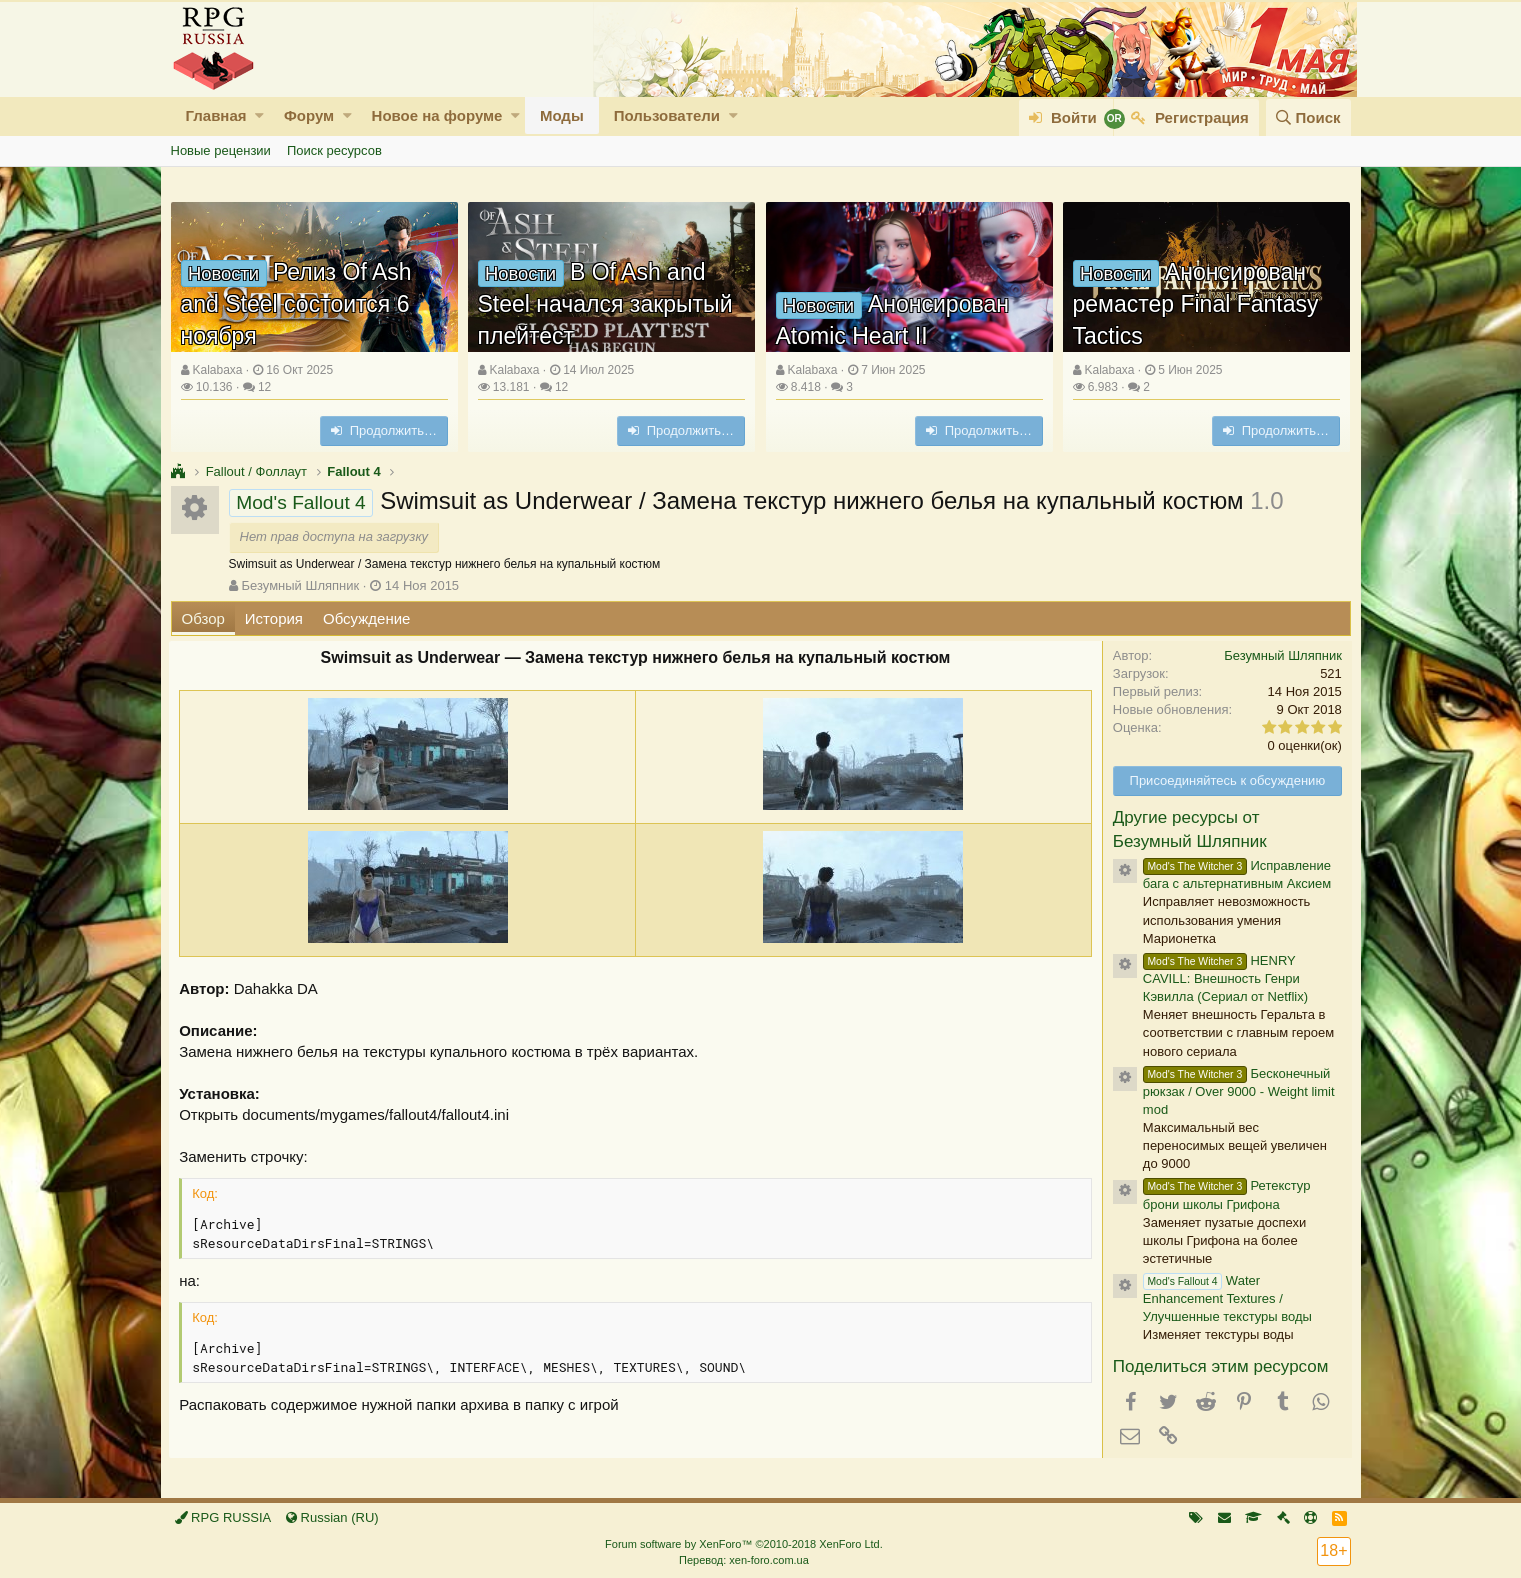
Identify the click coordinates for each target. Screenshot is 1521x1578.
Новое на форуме (437, 115)
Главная (216, 115)
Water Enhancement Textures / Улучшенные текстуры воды (1226, 1298)
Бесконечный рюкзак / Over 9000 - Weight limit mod (1238, 1091)
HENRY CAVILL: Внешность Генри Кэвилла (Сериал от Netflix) (1224, 978)
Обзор (203, 618)
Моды (562, 115)
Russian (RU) (332, 1517)
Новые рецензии (221, 150)
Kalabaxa (217, 370)
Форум (309, 115)
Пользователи (667, 115)
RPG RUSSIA (223, 1517)
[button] (259, 115)
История (274, 618)
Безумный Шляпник (300, 585)
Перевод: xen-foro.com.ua (744, 1560)
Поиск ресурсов (334, 150)
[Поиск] (1308, 117)
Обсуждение (366, 618)
